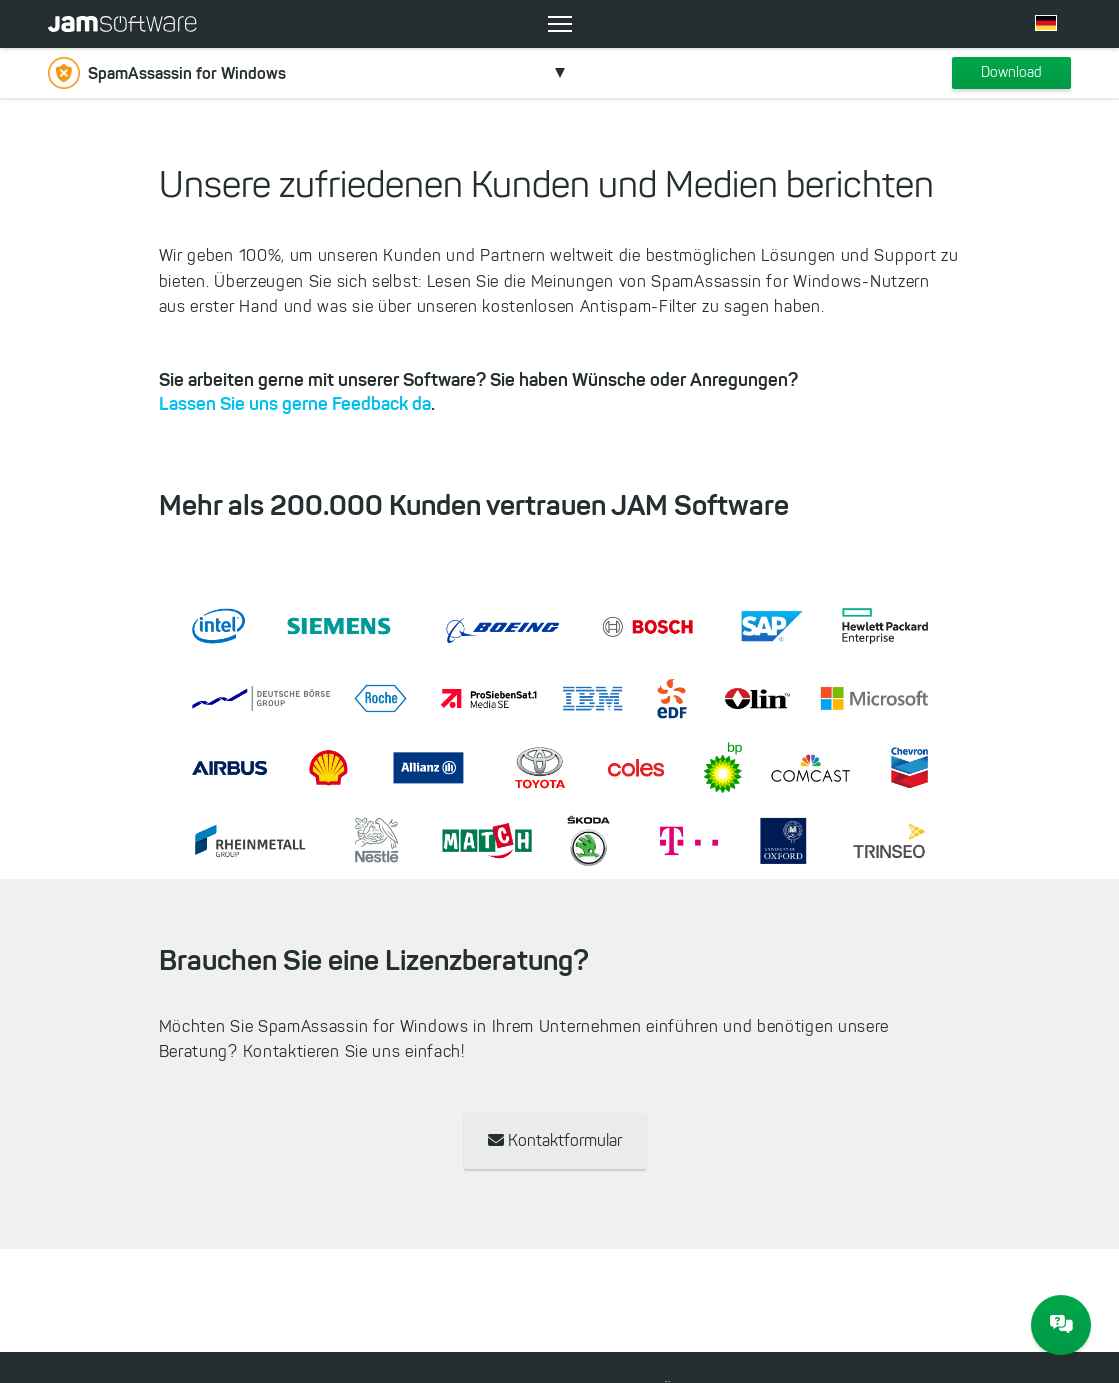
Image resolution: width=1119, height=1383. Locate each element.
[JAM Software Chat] (1061, 1325)
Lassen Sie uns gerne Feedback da (295, 404)
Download (1011, 72)
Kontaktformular (555, 1140)
